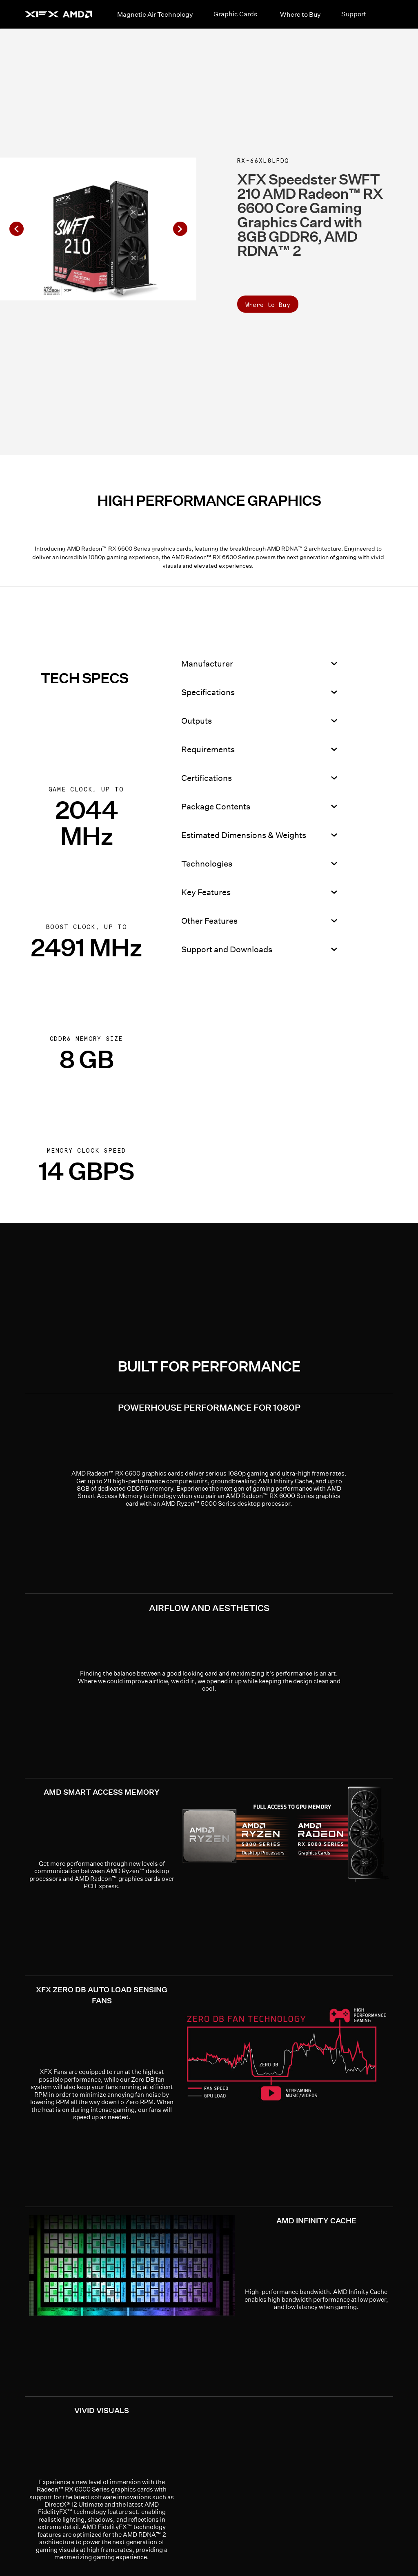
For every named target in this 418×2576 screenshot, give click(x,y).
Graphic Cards (235, 14)
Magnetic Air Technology (155, 14)
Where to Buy (300, 14)
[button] (16, 229)
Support (353, 14)
